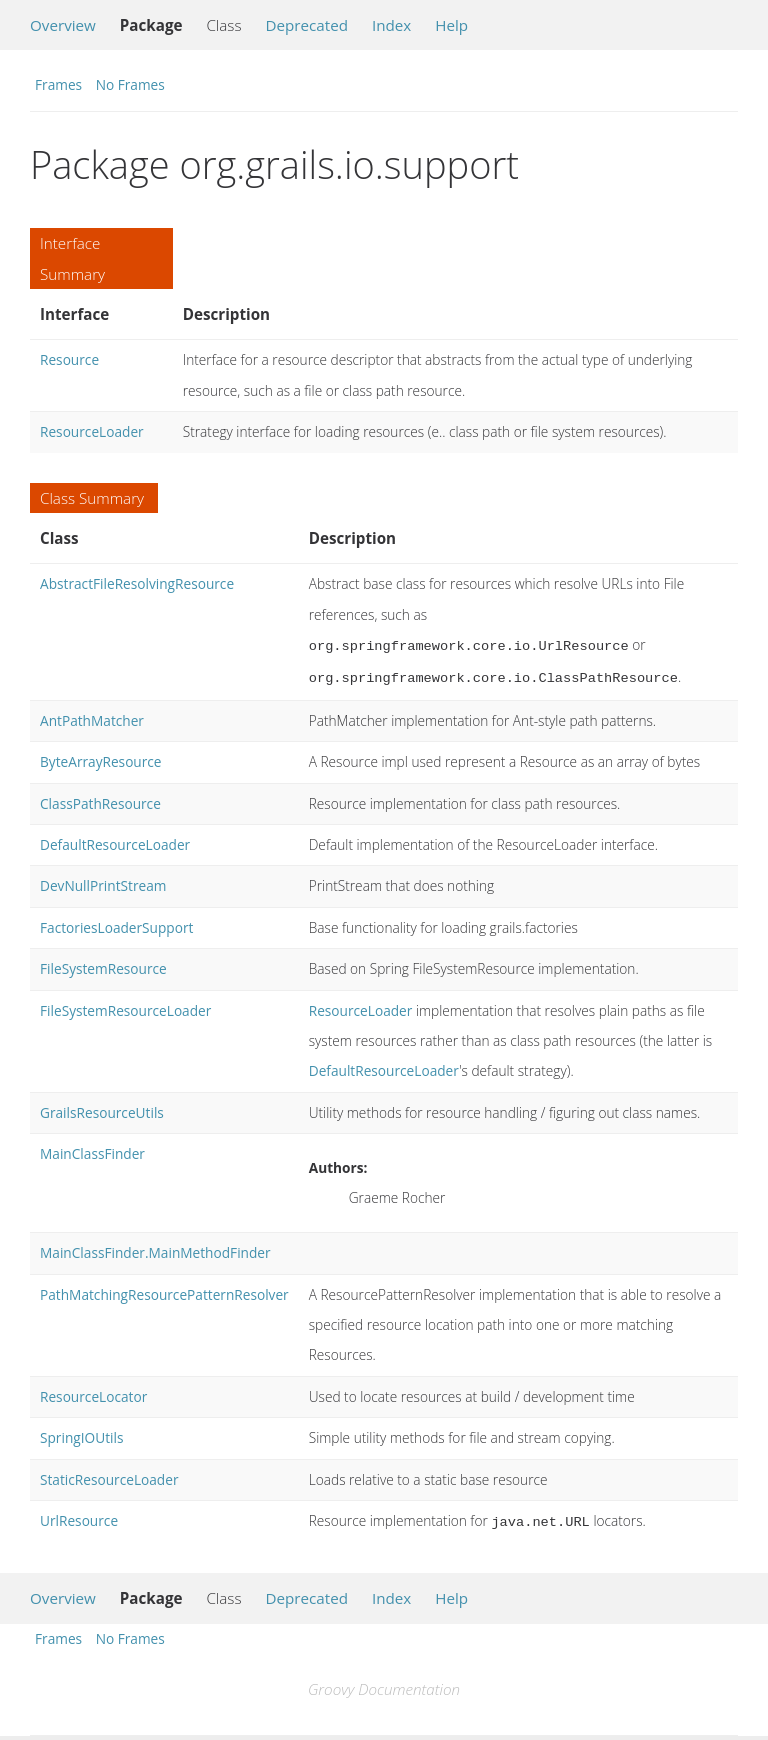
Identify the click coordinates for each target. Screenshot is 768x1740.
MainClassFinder (92, 1149)
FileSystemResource (103, 964)
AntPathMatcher (92, 716)
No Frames (130, 84)
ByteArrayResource (101, 757)
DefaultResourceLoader (115, 840)
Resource (69, 359)
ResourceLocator (93, 1392)
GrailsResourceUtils (102, 1108)
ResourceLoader (92, 431)
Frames (58, 84)
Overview (63, 25)
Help (451, 25)
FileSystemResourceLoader (125, 1006)
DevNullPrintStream (103, 881)
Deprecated (306, 25)
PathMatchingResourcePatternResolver (164, 1290)
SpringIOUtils (81, 1433)
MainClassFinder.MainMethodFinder (155, 1248)
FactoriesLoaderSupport (116, 923)
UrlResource (79, 1516)
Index (391, 25)
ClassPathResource (100, 799)
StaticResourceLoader (109, 1475)
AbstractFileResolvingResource (137, 583)
